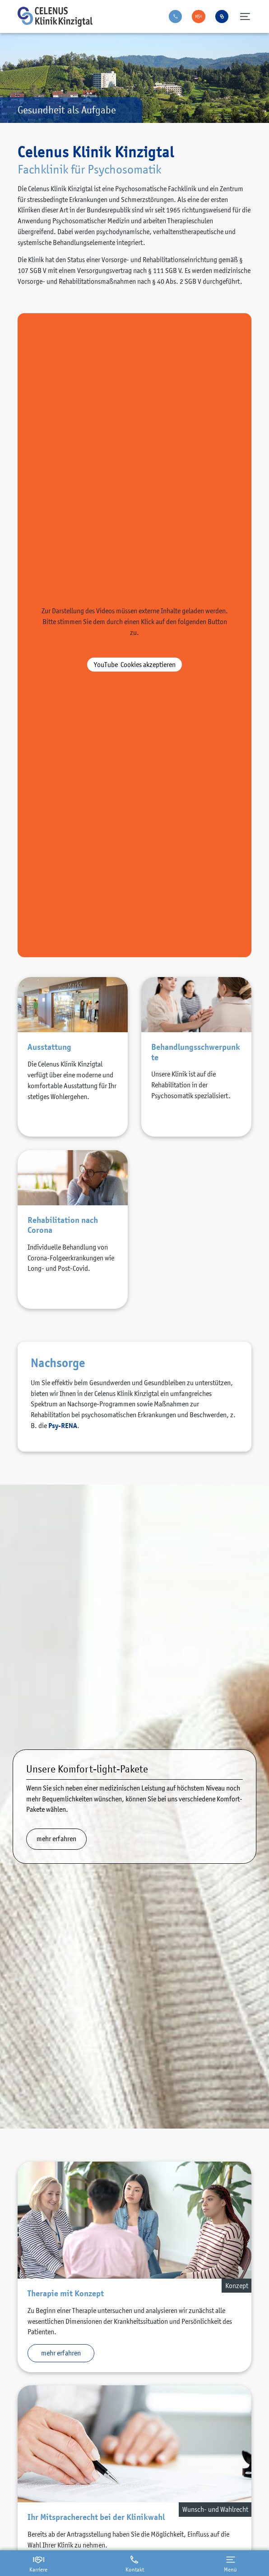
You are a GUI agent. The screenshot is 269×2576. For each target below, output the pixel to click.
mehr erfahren (56, 1838)
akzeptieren (135, 664)
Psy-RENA (62, 1425)
